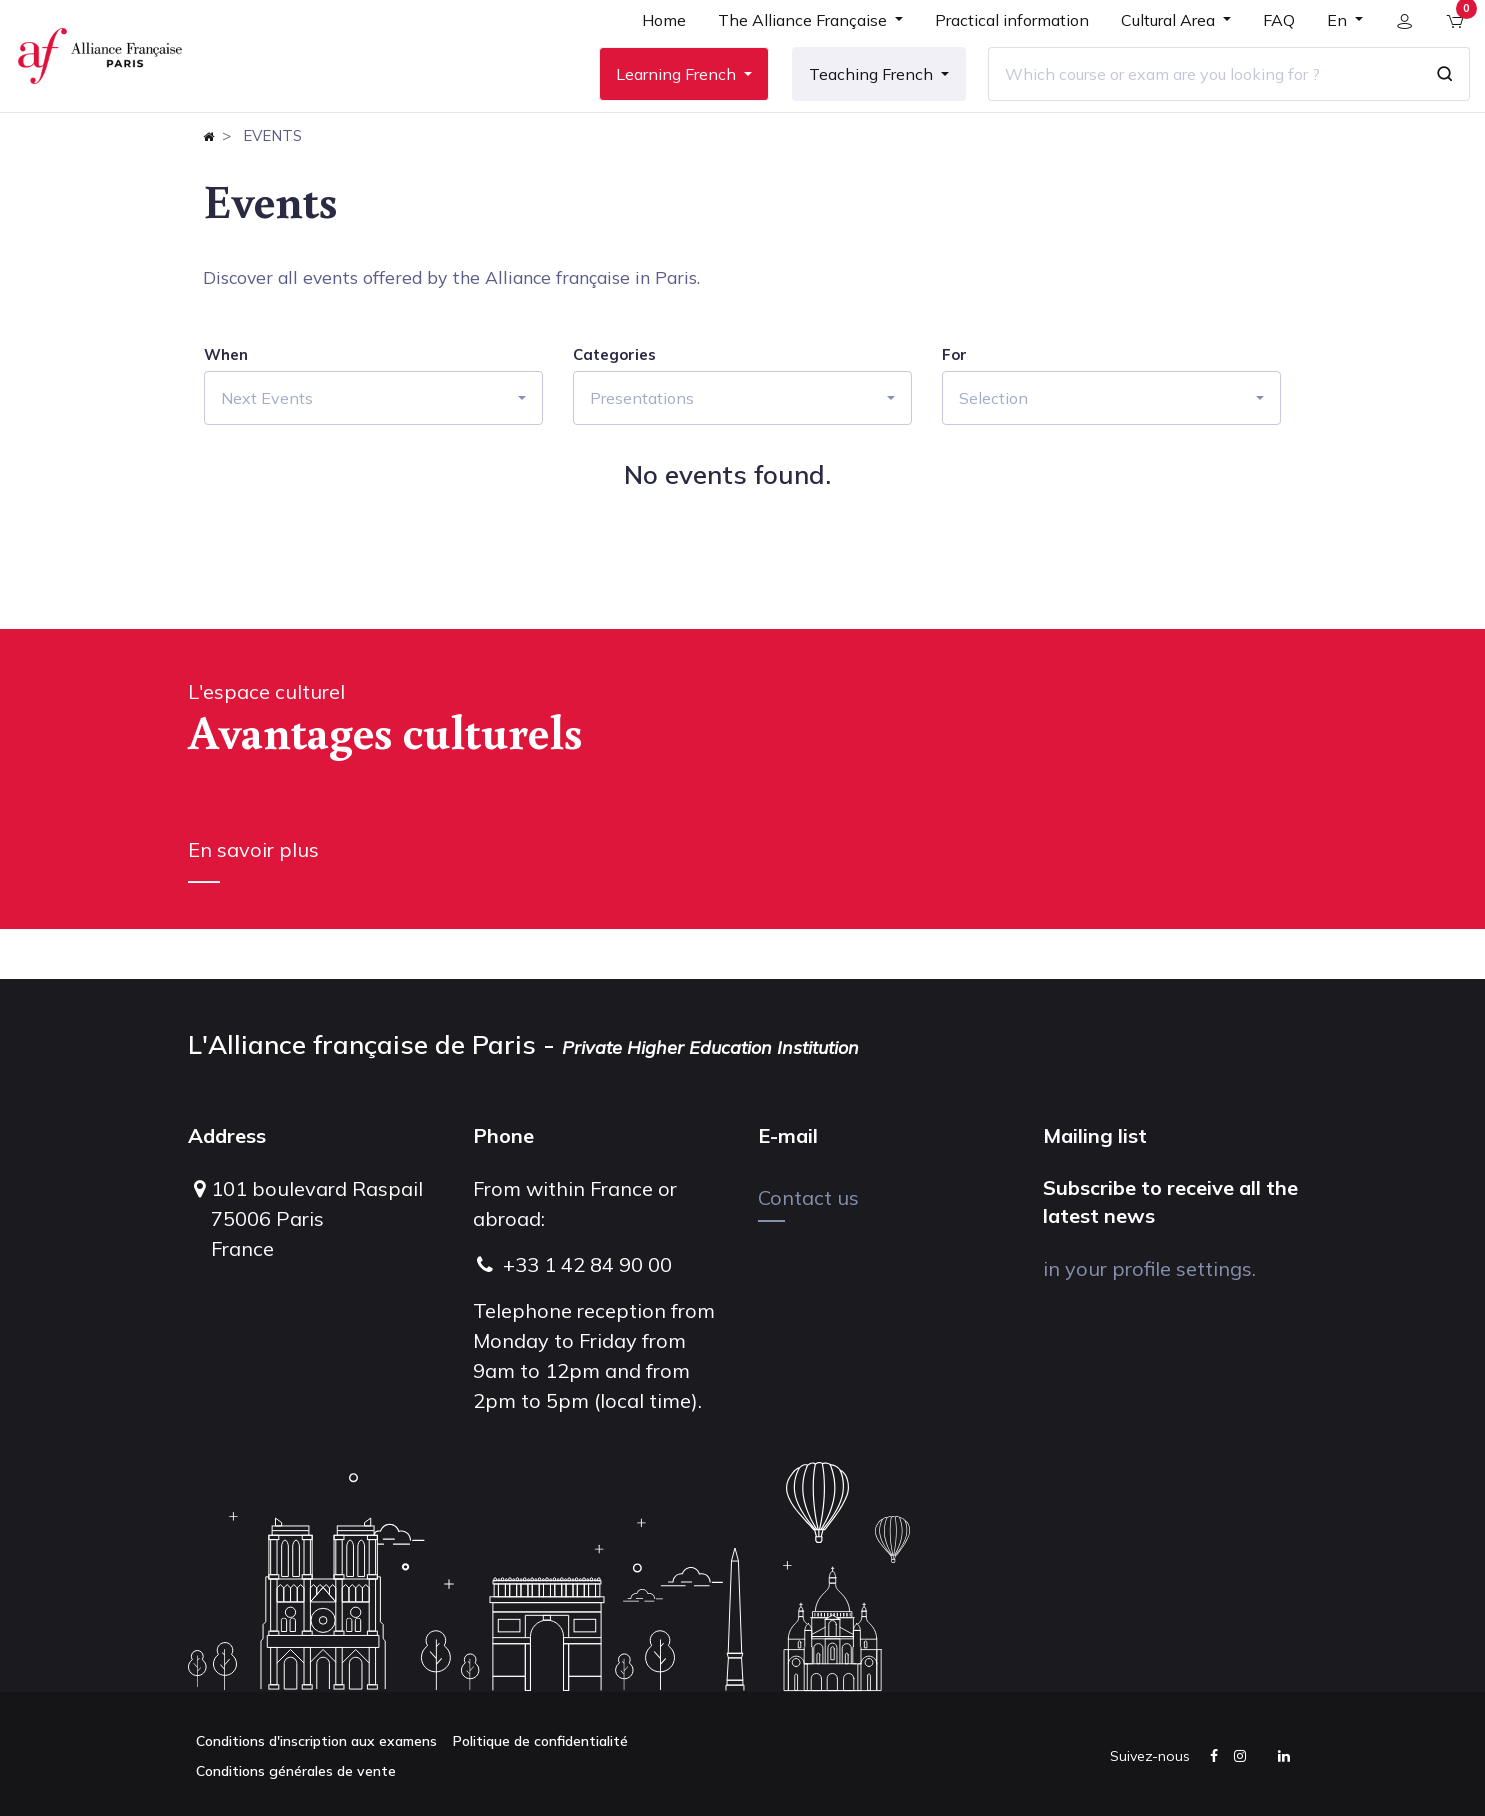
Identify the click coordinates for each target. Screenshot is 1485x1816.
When (226, 405)
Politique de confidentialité (540, 1741)
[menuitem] (652, 52)
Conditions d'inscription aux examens (316, 1741)
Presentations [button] (642, 448)
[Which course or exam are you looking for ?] (1192, 99)
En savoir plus (253, 899)
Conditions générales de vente (296, 1771)
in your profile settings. (1149, 1268)
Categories (614, 405)
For (954, 405)
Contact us (808, 1197)
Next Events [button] (267, 448)
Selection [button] (993, 448)
